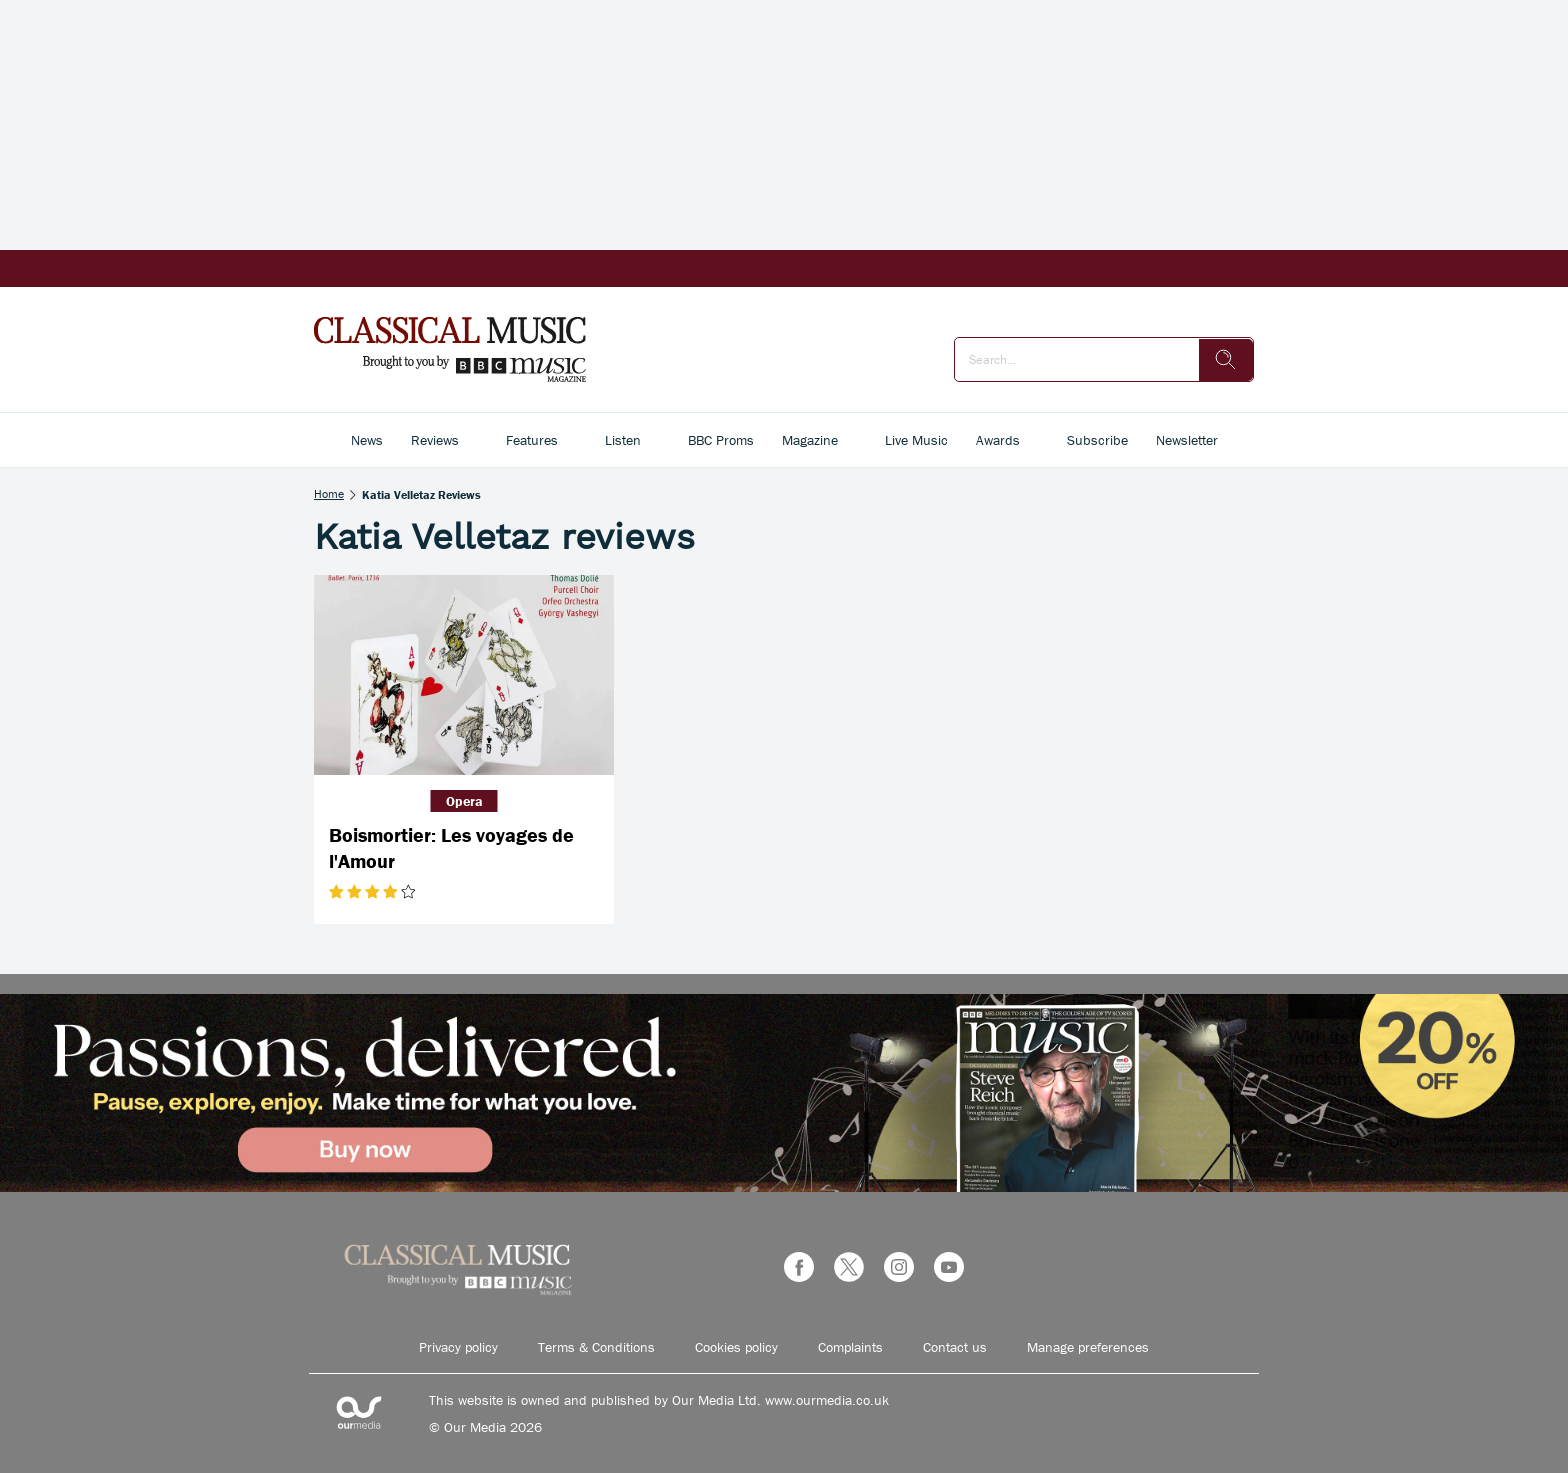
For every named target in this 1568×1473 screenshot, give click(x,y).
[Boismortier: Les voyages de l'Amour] (464, 675)
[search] (1226, 360)
